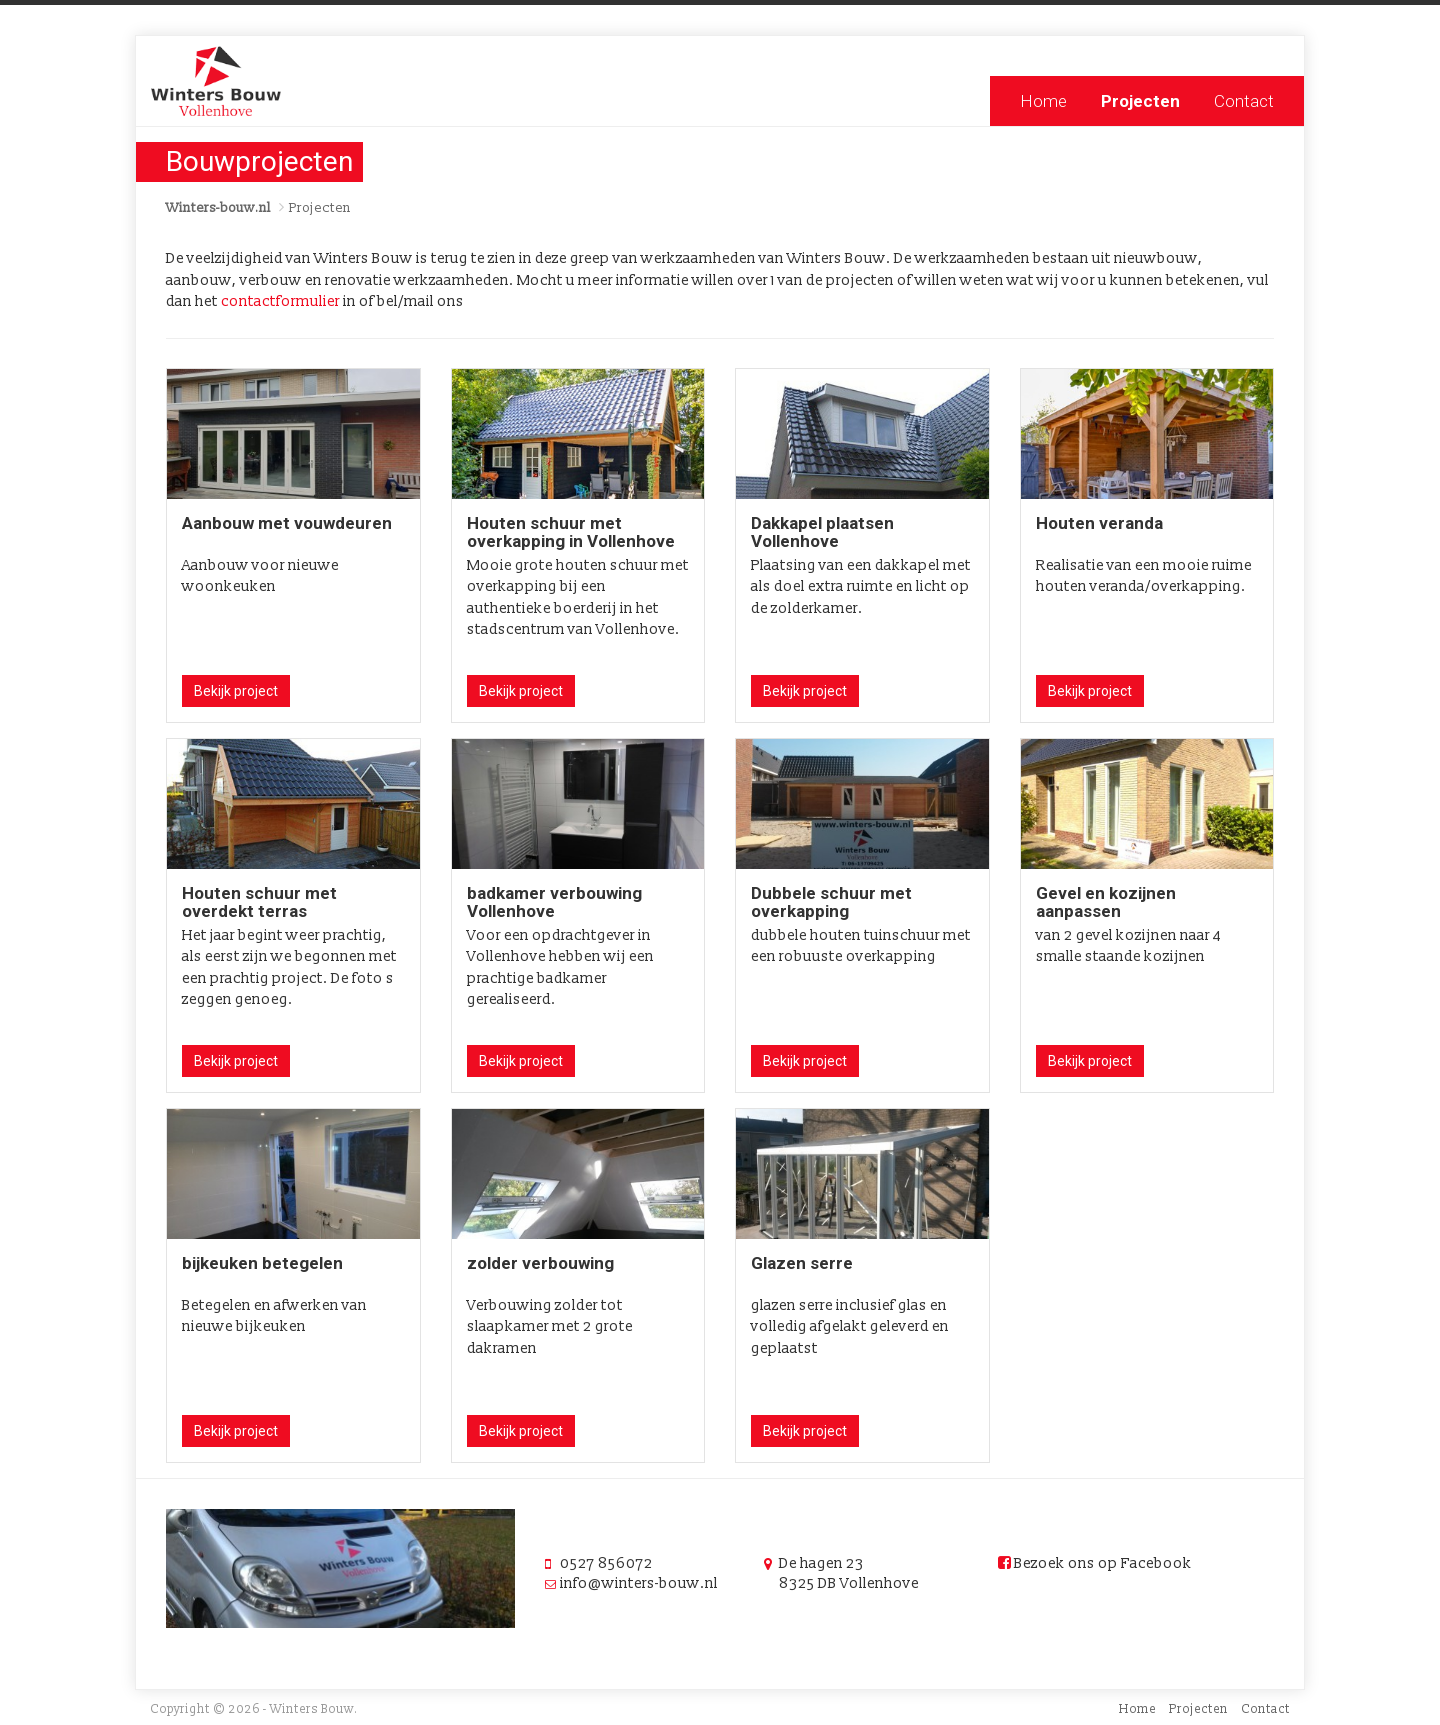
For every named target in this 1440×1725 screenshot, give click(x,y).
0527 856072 (606, 1563)
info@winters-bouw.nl (639, 1583)
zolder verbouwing (540, 1263)
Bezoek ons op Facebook (1095, 1563)
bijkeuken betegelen (262, 1263)
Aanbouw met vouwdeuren (287, 523)
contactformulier (280, 301)
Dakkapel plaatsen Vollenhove (822, 532)
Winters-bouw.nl (218, 208)
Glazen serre (802, 1263)
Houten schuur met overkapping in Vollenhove (571, 532)
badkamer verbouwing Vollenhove (554, 902)
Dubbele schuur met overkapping (831, 902)
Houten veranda (1099, 523)
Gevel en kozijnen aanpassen (1106, 902)
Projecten (1140, 101)
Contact (1244, 101)
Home (1043, 101)
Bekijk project (236, 691)
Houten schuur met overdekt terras (259, 902)
